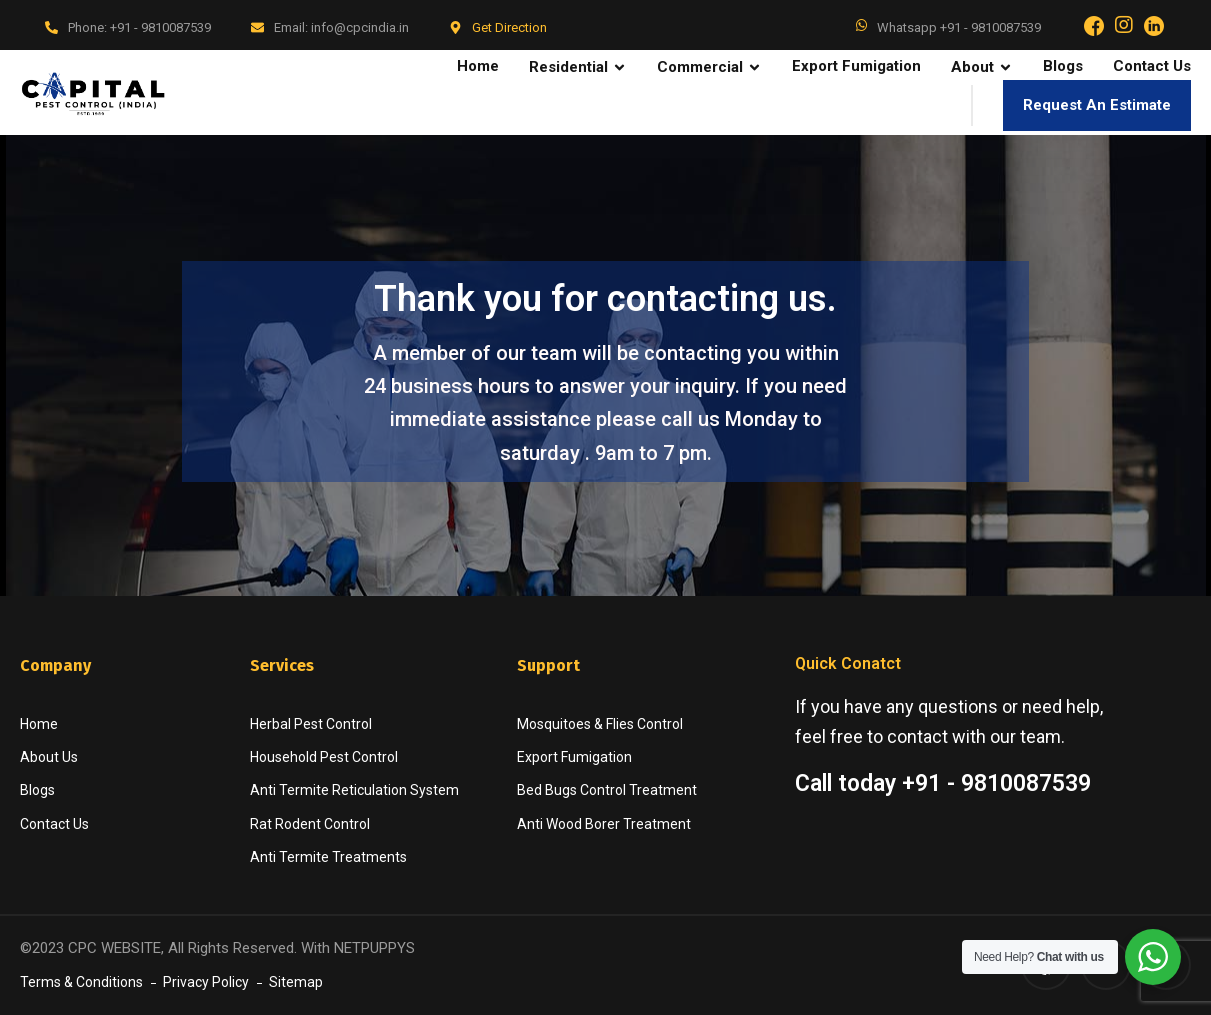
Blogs (37, 790)
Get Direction (509, 27)
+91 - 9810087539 (160, 27)
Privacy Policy (206, 982)
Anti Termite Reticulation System (354, 790)
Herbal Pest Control (311, 724)
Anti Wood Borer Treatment (604, 824)
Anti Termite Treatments (328, 857)
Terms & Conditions (81, 982)
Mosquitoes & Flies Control (600, 724)
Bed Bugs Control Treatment (607, 790)
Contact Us (54, 824)
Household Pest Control (324, 757)
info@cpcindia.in (360, 27)
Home (39, 724)
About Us (49, 757)
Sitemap (296, 982)
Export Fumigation (574, 757)
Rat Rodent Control (310, 824)
